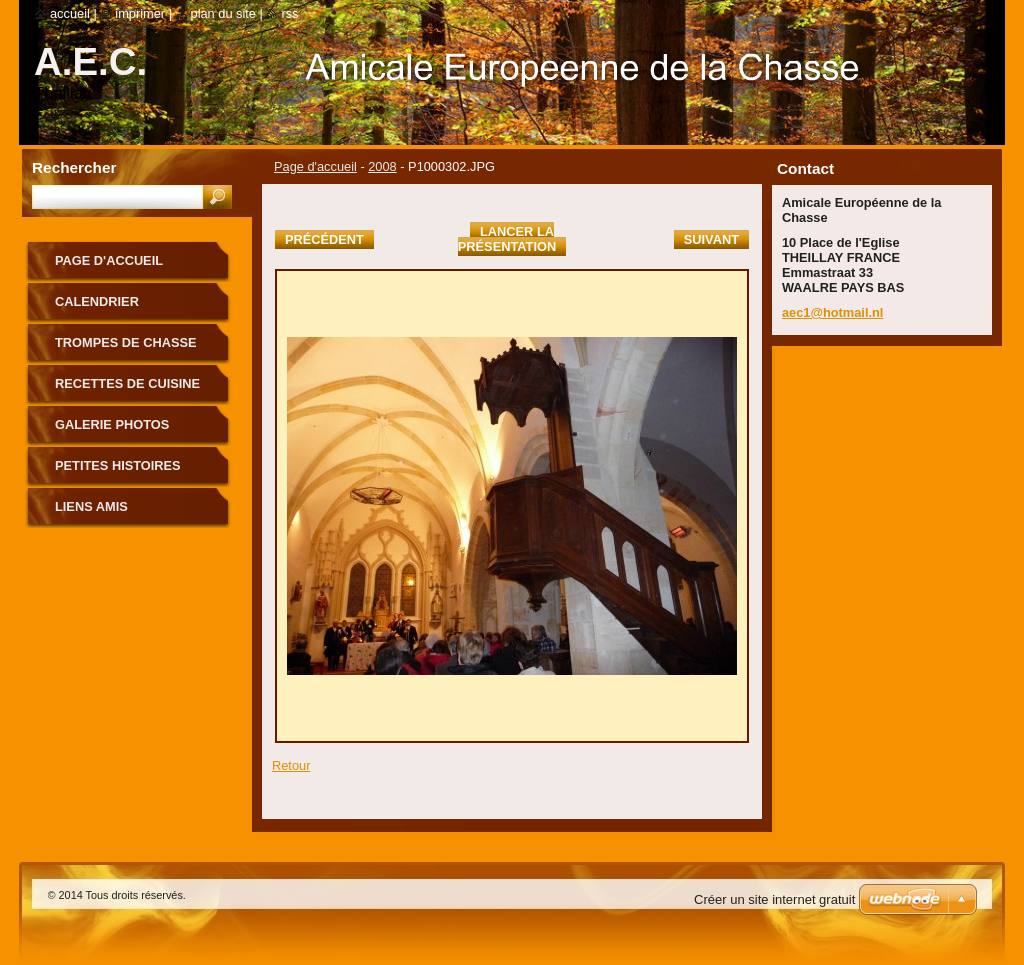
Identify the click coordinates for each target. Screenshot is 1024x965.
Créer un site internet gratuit (774, 899)
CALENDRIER (97, 301)
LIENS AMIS (91, 506)
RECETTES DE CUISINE (127, 383)
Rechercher (74, 167)
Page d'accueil (315, 166)
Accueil (70, 13)
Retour (291, 765)
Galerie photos (112, 424)
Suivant (711, 239)
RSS (289, 13)
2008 (382, 166)
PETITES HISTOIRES (118, 465)
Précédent (324, 239)
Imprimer (140, 13)
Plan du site (223, 13)
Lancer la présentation (507, 239)
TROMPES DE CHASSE (126, 342)
